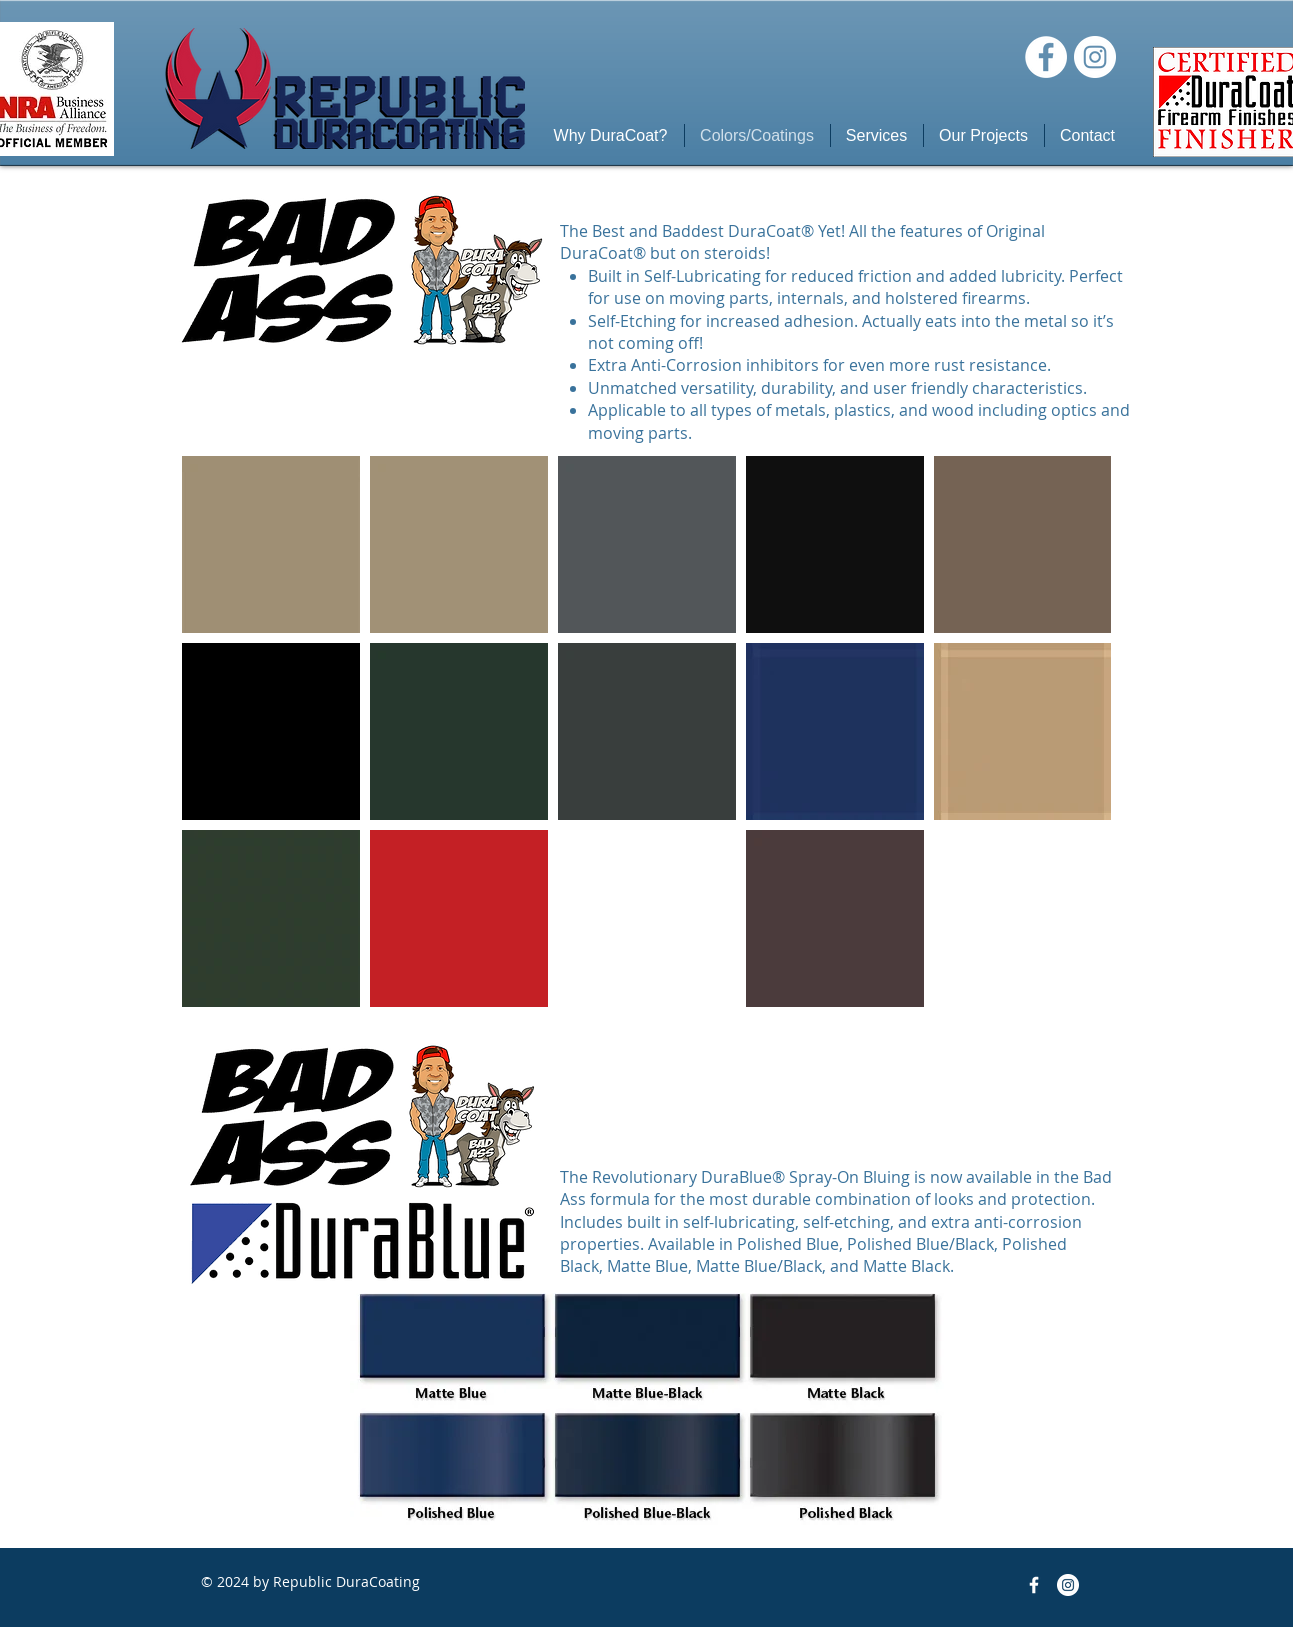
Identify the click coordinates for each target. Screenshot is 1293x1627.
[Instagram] (1095, 57)
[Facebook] (1046, 57)
